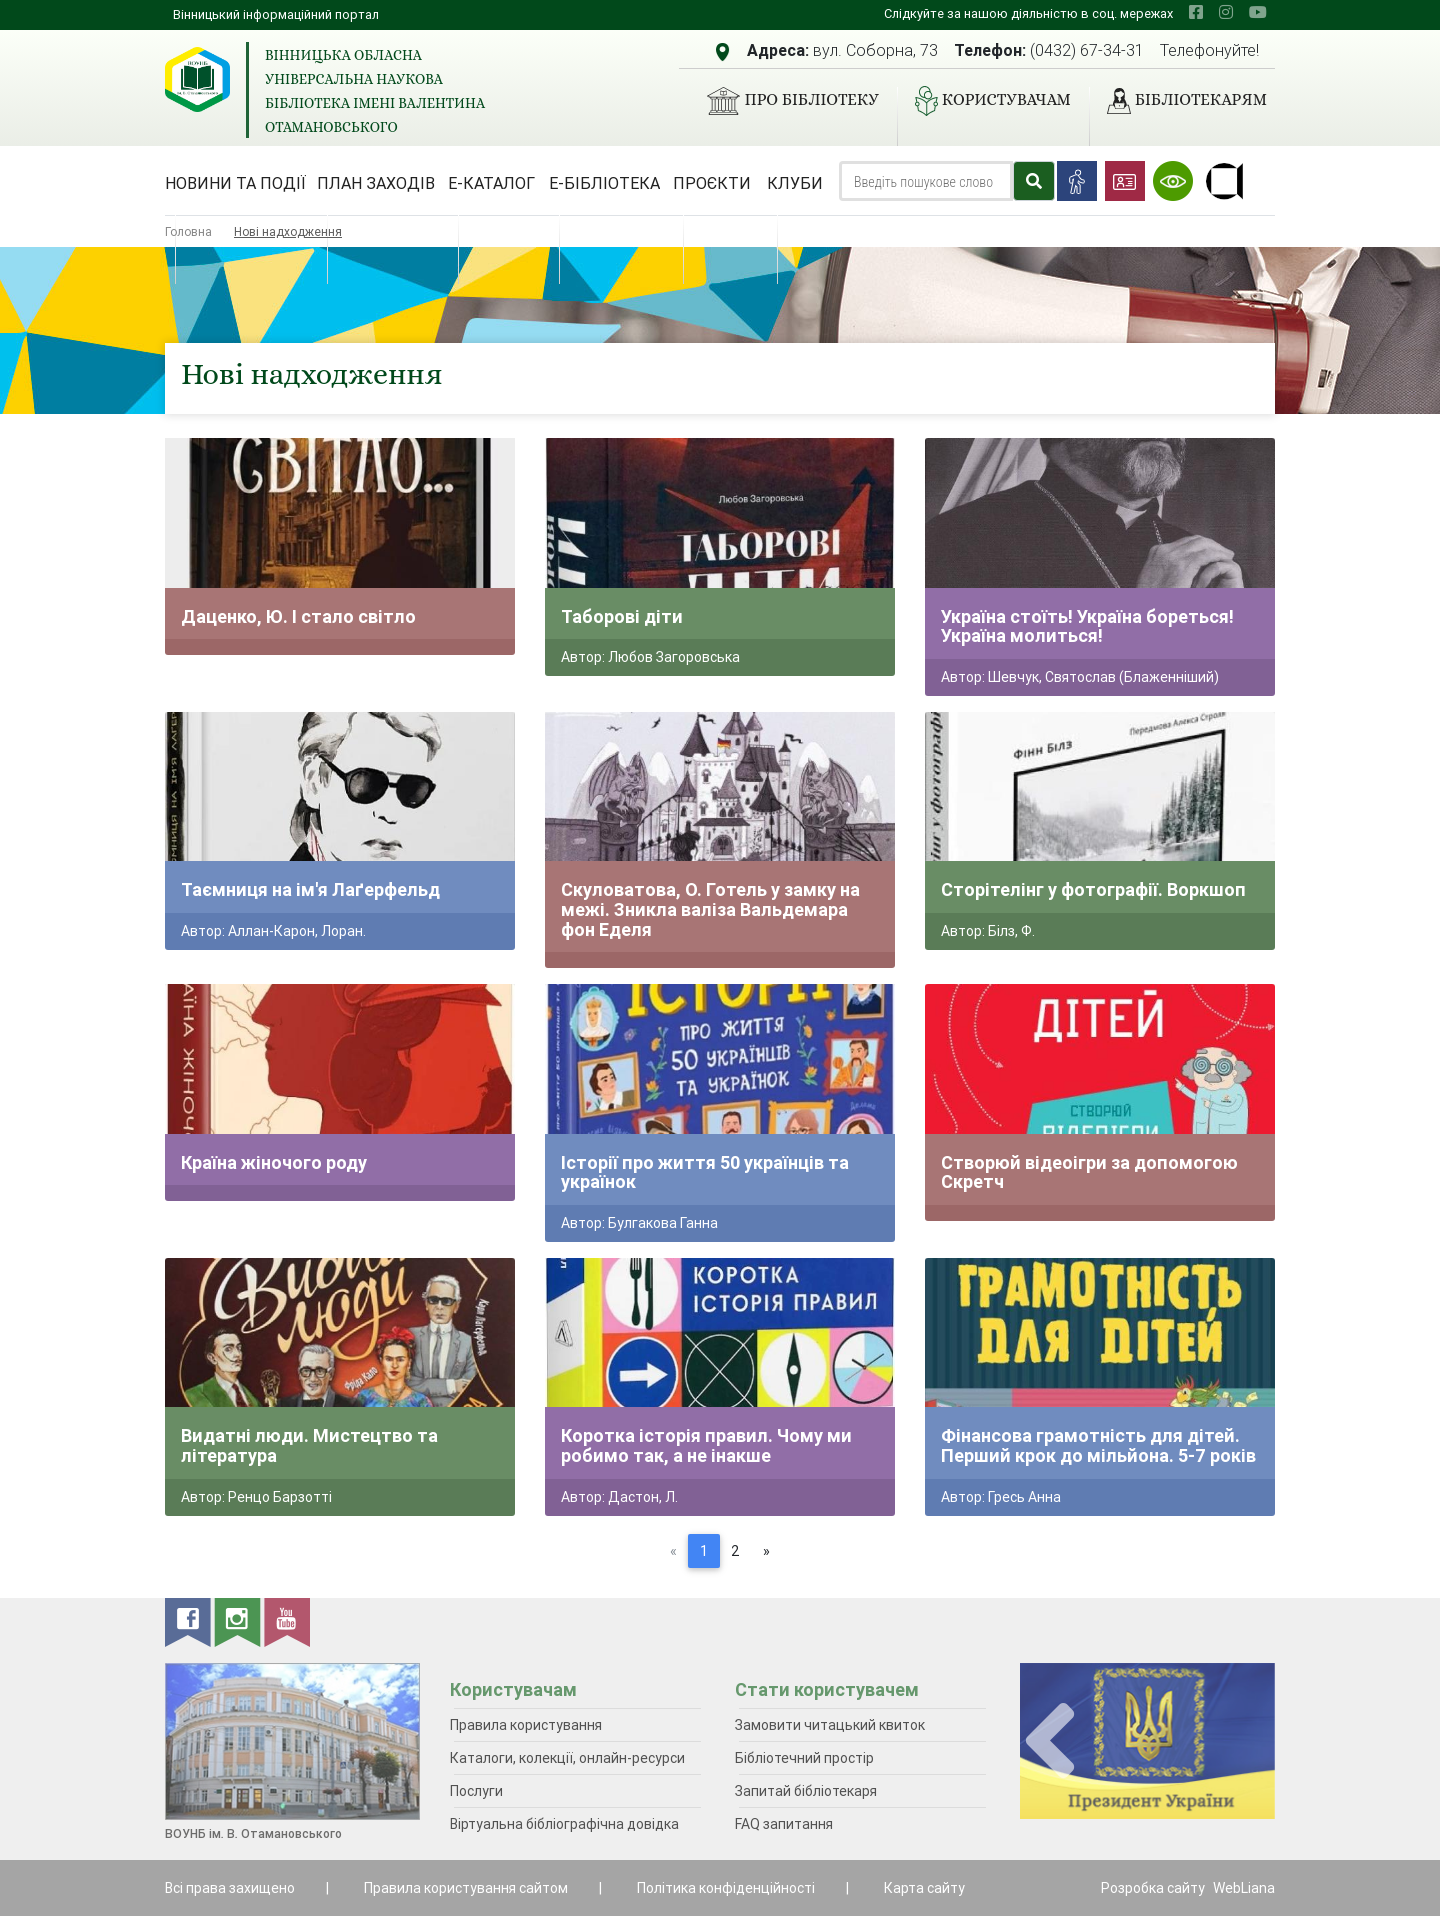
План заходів (376, 183)
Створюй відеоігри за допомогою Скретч (1089, 1172)
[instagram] (1226, 12)
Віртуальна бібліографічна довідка (564, 1824)
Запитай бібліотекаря (806, 1791)
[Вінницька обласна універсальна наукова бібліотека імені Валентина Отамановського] (197, 79)
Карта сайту (924, 1888)
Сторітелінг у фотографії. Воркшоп (1093, 889)
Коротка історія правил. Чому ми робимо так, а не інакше (706, 1445)
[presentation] (1050, 1741)
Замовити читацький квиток (830, 1725)
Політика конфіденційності (726, 1888)
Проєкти (712, 183)
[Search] (926, 181)
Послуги (476, 1791)
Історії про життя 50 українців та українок (705, 1172)
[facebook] (1196, 12)
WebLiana (1244, 1888)
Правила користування (526, 1725)
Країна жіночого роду (274, 1162)
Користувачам (985, 101)
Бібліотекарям (1179, 101)
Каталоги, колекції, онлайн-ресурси (567, 1758)
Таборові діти (622, 616)
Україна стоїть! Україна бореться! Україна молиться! (1087, 626)
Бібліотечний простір (804, 1758)
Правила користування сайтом (466, 1888)
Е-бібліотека (604, 183)
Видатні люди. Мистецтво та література (309, 1445)
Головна (188, 231)
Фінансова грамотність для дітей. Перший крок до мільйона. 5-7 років (1098, 1445)
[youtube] (1258, 12)
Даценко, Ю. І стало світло (298, 616)
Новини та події (235, 183)
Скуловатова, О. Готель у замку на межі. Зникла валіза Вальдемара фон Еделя (710, 909)
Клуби (795, 183)
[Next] (766, 1551)
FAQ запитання (784, 1824)
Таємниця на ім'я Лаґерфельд (310, 889)
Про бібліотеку (784, 101)
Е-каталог (491, 183)
